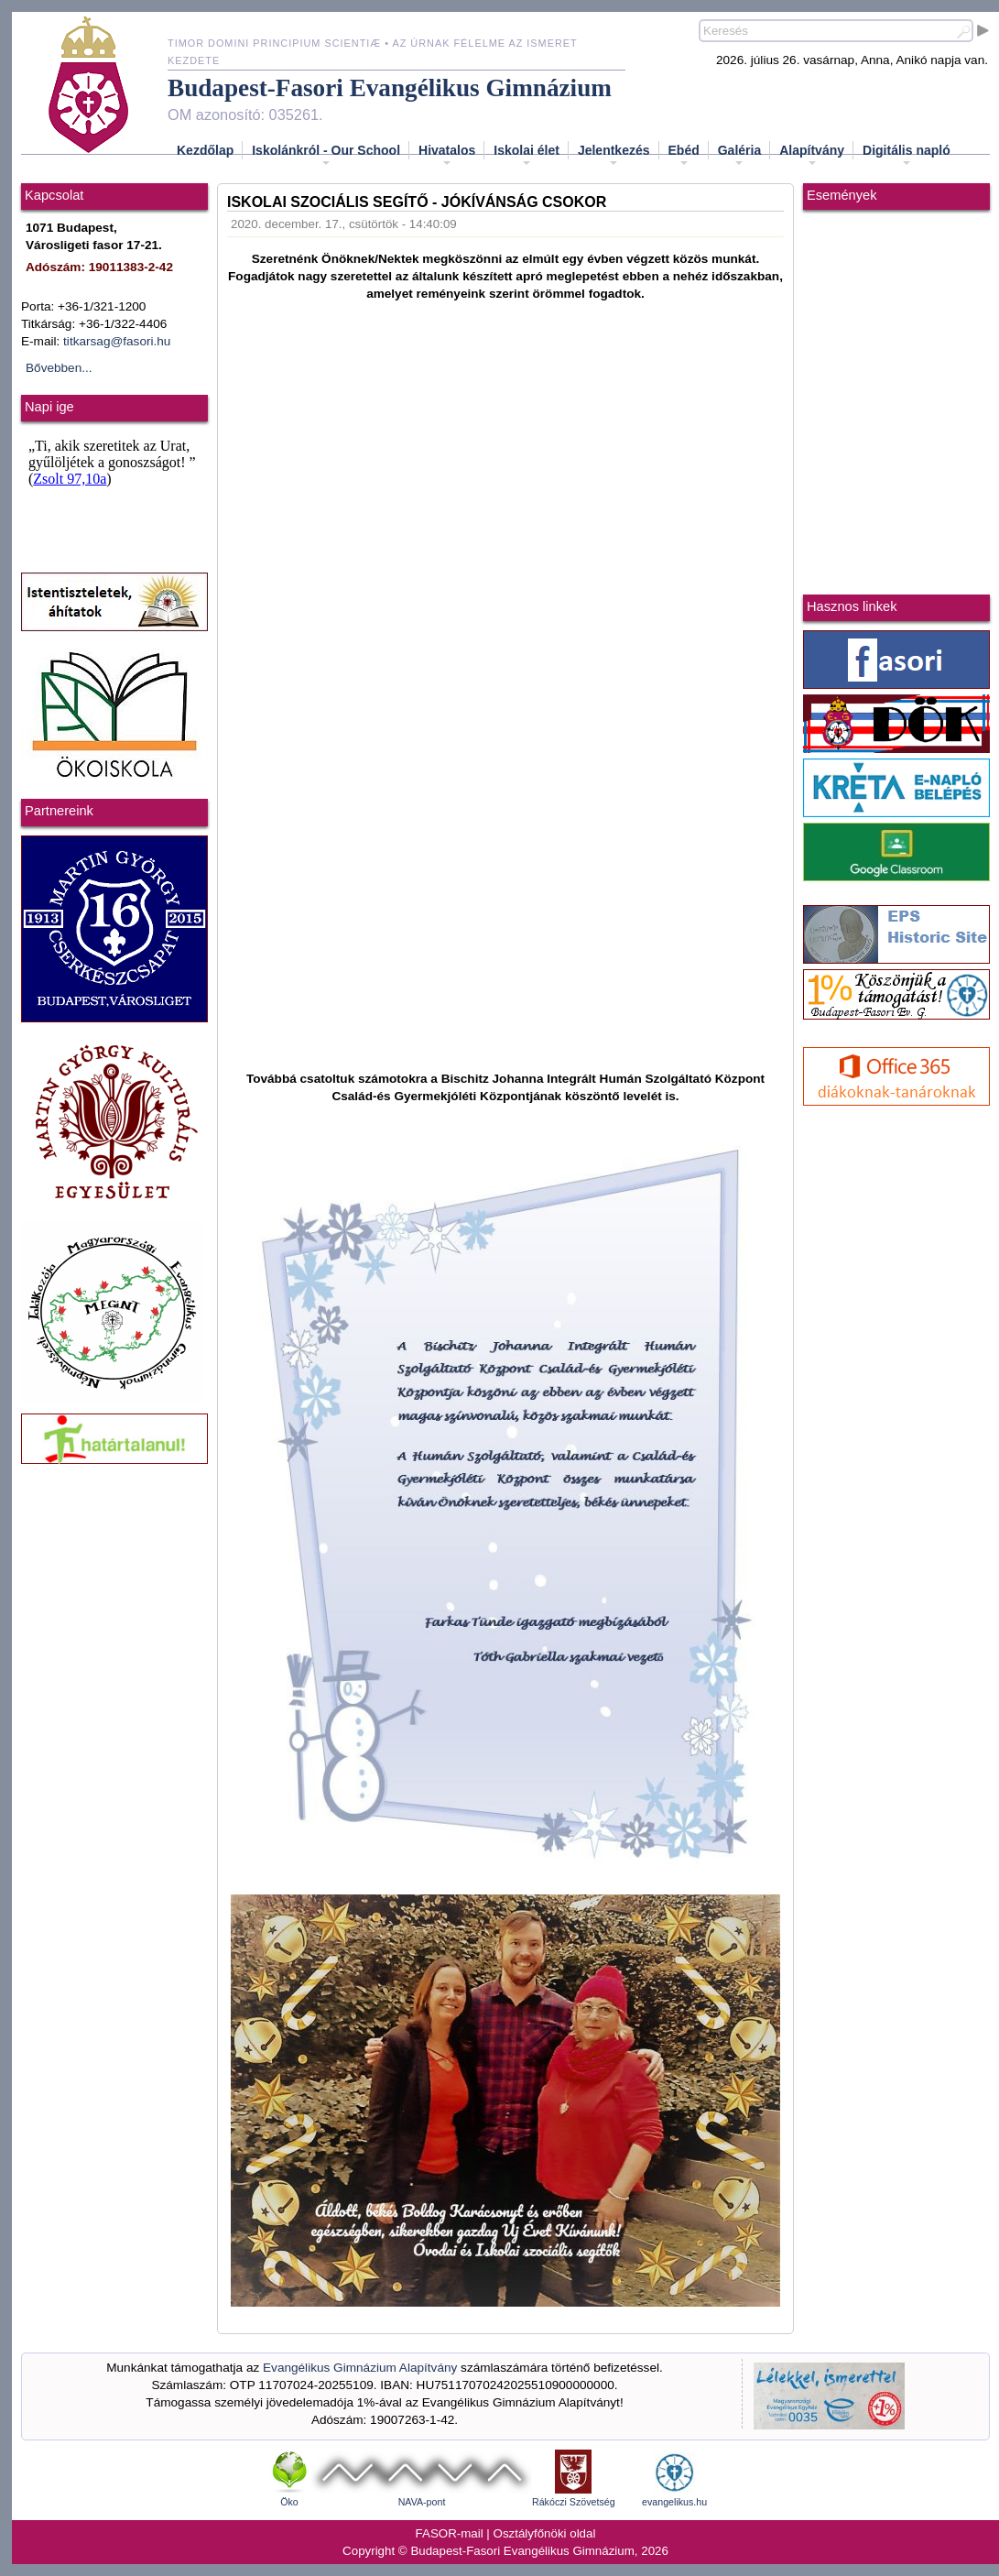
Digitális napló (906, 156)
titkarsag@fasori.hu (116, 341)
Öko (289, 2501)
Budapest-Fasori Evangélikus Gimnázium (390, 88)
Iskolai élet (526, 156)
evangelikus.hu (674, 2501)
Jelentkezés (614, 156)
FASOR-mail (449, 2533)
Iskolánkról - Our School (326, 156)
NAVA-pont (422, 2501)
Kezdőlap (205, 150)
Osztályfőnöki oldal (545, 2533)
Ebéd (684, 156)
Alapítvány (811, 156)
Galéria (739, 156)
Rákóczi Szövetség (573, 2501)
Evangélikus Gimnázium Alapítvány (360, 2367)
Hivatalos (446, 156)
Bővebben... (59, 368)
